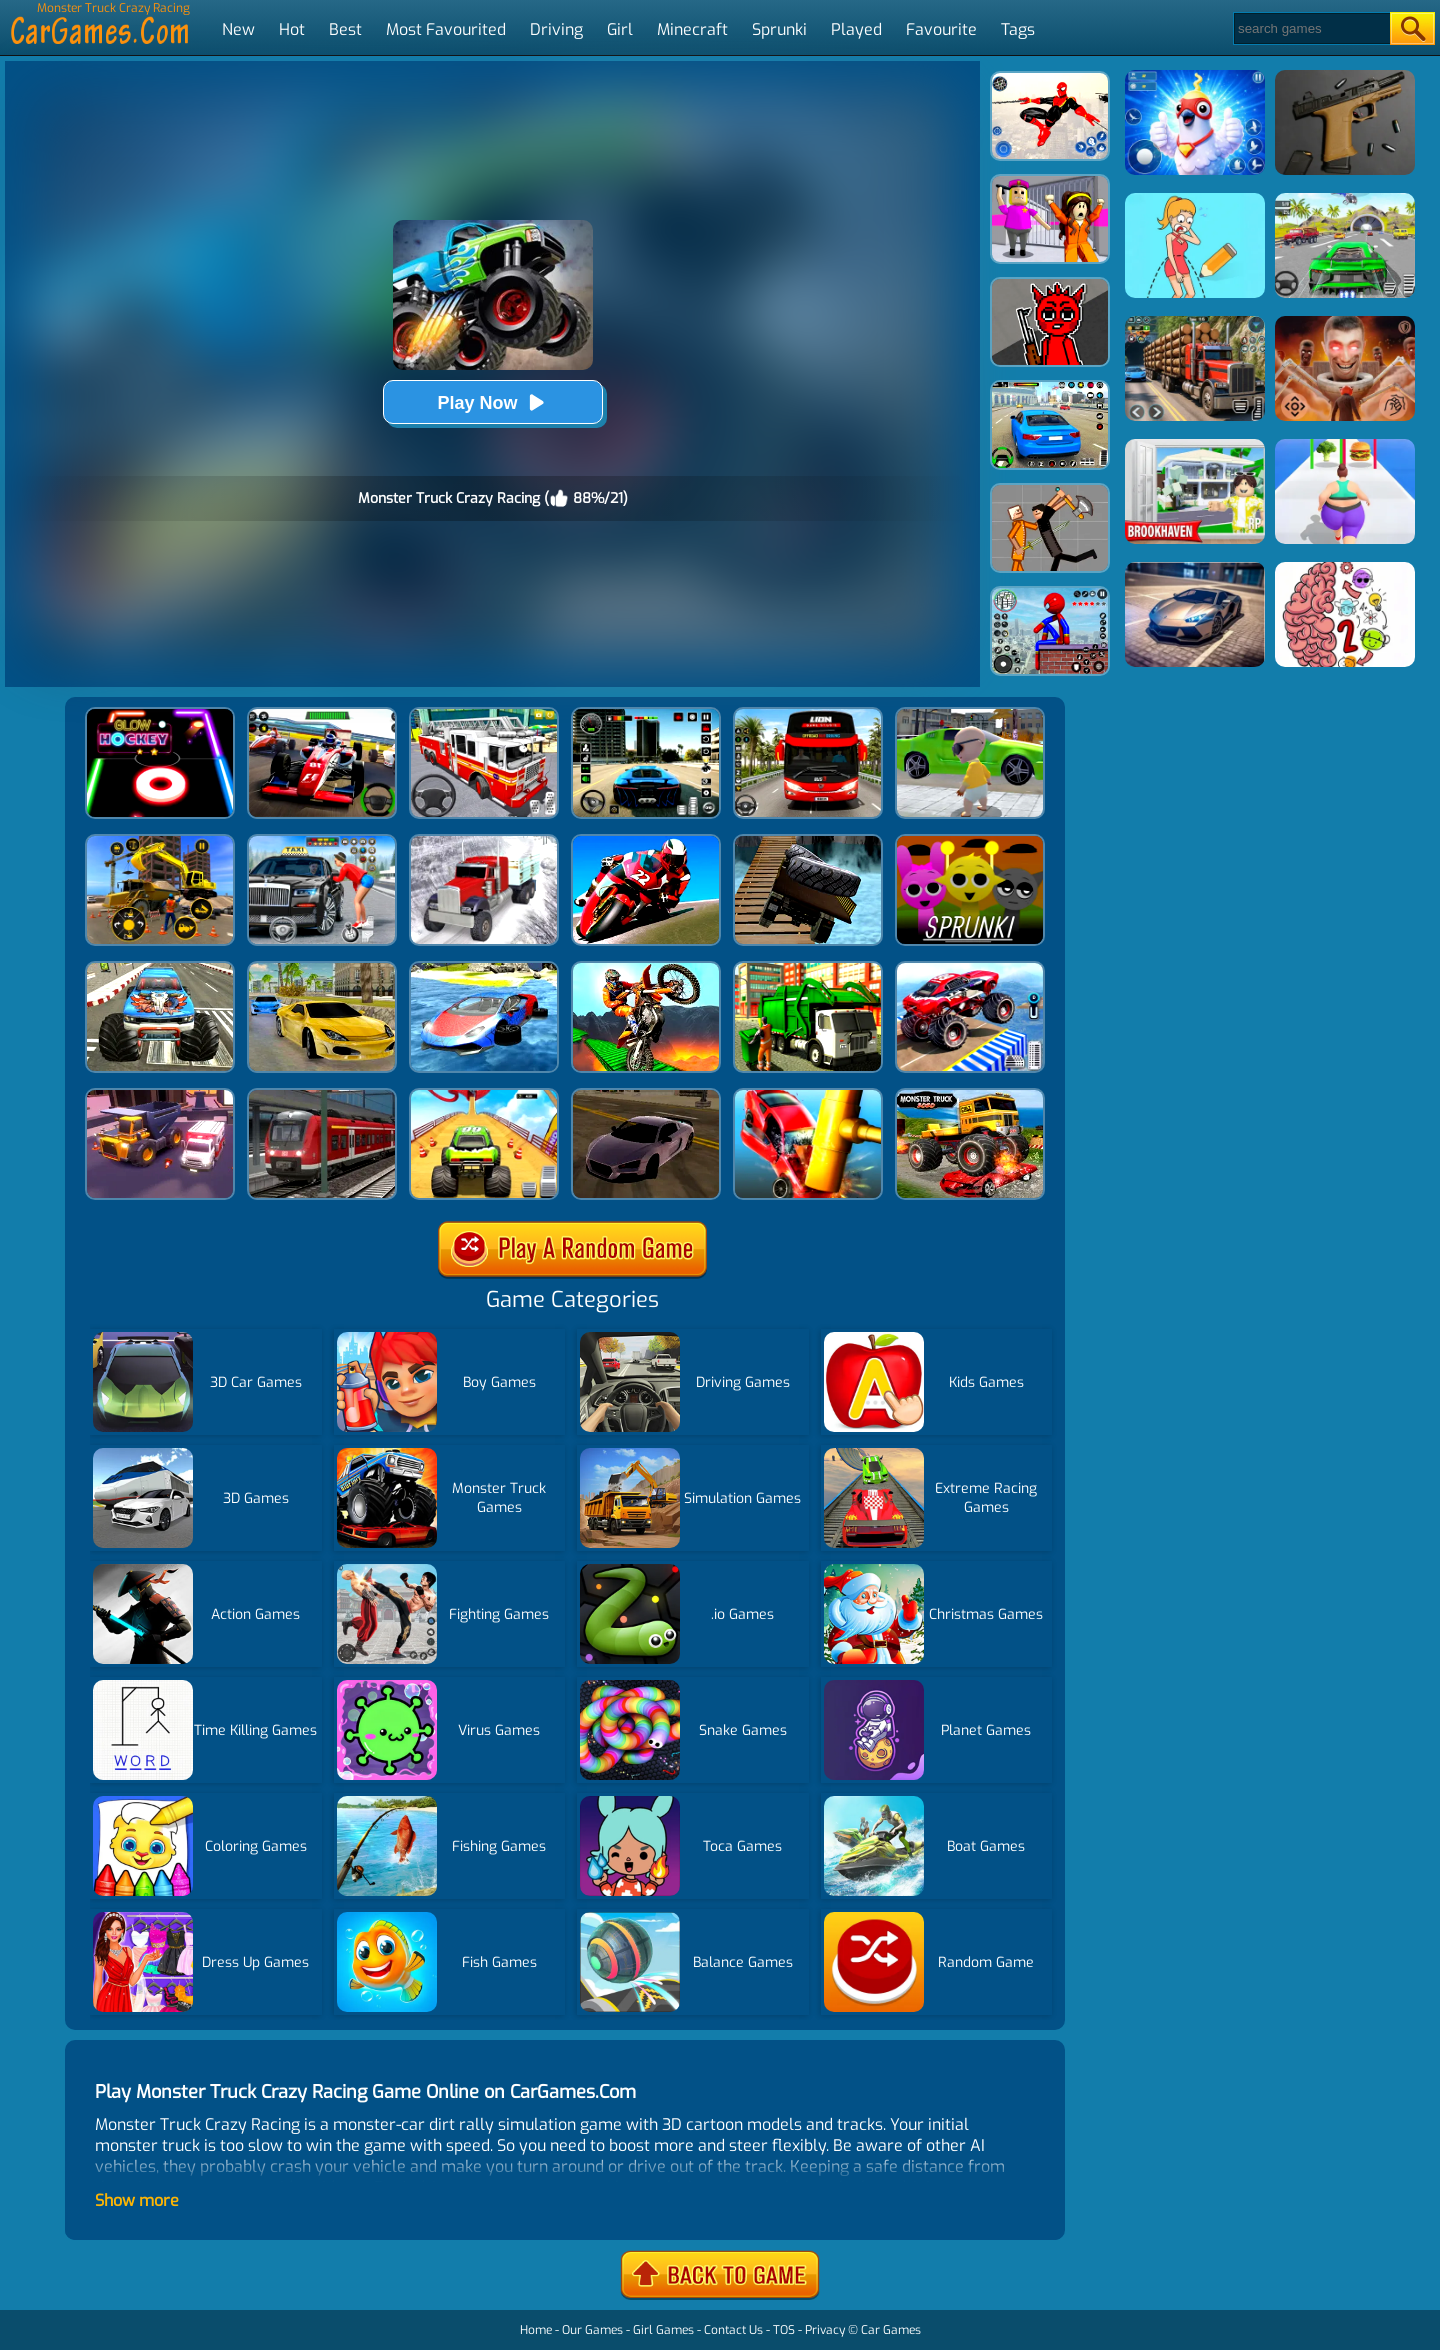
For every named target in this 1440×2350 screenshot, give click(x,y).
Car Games (891, 2330)
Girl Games (663, 2330)
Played (856, 29)
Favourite (941, 29)
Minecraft (692, 29)
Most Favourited (446, 29)
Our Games (592, 2330)
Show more (137, 2200)
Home (536, 2330)
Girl (620, 29)
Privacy (825, 2330)
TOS (784, 2330)
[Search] (1310, 28)
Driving (556, 29)
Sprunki (779, 29)
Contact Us (733, 2330)
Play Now (492, 402)
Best (345, 29)
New (238, 29)
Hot (292, 29)
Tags (1018, 29)
